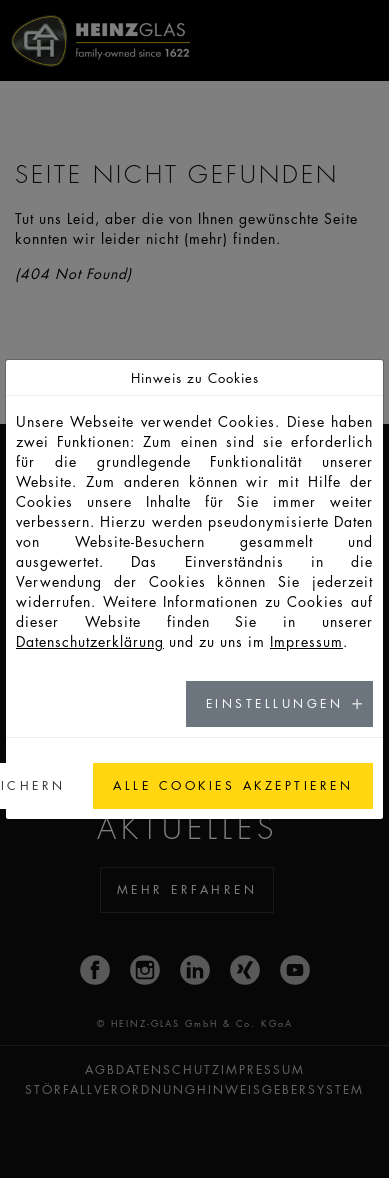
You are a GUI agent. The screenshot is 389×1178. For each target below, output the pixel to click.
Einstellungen (275, 703)
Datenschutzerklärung (90, 641)
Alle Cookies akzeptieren (233, 785)
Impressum (306, 641)
